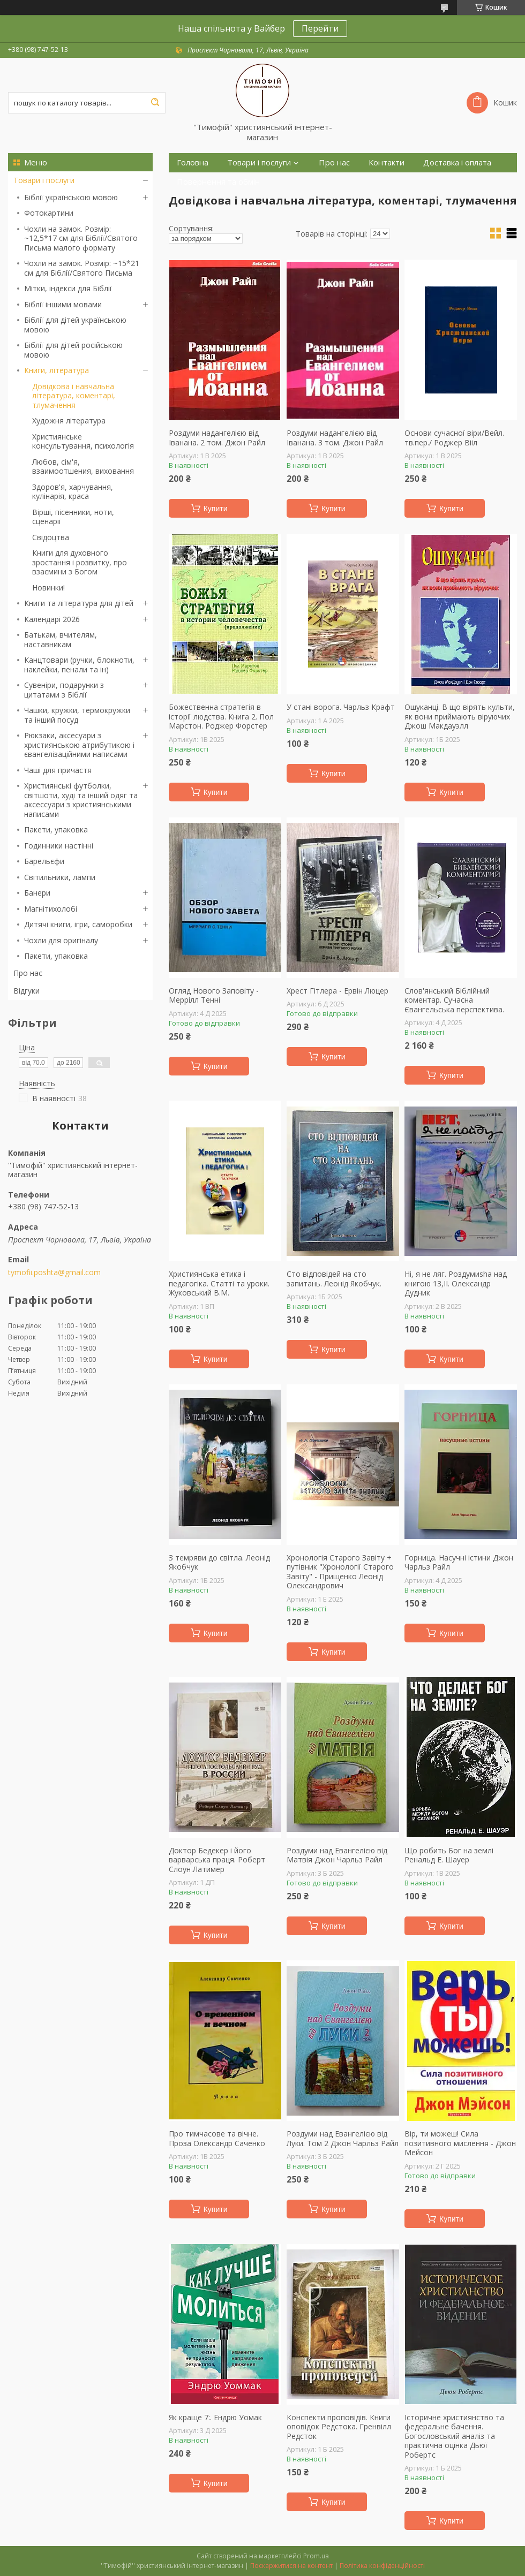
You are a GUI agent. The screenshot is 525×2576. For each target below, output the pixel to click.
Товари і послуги (43, 180)
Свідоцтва (50, 537)
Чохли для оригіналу (61, 940)
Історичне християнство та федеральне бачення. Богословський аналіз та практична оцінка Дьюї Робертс (454, 2436)
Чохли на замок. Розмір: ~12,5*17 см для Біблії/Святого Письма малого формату (81, 238)
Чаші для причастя (58, 770)
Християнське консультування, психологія (83, 441)
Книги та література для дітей (78, 603)
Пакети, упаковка (56, 829)
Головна (192, 162)
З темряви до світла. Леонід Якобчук (219, 1562)
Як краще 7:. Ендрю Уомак (215, 2417)
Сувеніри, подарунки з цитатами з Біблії (64, 690)
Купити (216, 508)
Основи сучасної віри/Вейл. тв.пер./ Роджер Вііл (454, 437)
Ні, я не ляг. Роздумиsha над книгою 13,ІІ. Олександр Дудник (455, 1283)
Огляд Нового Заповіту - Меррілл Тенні (214, 995)
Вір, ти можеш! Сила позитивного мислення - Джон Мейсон (460, 2143)
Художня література (69, 420)
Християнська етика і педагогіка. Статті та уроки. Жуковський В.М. (219, 1283)
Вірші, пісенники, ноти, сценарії (73, 517)
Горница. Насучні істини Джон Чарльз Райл (458, 1562)
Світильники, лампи (59, 877)
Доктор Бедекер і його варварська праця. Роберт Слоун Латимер (217, 1860)
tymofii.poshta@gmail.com (54, 1272)
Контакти (386, 162)
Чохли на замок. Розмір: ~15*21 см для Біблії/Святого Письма (81, 268)
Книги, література (56, 370)
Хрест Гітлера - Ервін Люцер (337, 991)
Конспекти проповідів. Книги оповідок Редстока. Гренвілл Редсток (339, 2427)
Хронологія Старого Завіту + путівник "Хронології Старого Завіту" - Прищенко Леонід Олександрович (340, 1571)
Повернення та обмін (218, 182)
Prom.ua (316, 2555)
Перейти (320, 28)
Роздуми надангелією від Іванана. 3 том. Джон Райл (335, 437)
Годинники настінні (58, 845)
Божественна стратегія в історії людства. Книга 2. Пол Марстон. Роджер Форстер (221, 716)
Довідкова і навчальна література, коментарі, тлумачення (73, 395)
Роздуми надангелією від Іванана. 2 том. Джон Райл (217, 437)
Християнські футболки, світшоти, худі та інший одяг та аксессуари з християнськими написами (81, 800)
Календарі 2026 (52, 619)
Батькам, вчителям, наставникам (60, 639)
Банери (37, 893)
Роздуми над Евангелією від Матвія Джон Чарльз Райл (337, 1855)
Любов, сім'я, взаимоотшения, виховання (83, 466)
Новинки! (48, 587)
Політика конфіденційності (382, 2565)
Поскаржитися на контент (291, 2565)
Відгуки (26, 991)
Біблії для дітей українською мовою (75, 325)
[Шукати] (155, 102)
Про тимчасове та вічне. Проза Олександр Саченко (217, 2138)
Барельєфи (44, 861)
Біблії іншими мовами (63, 304)
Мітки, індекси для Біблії (68, 288)
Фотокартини (48, 213)
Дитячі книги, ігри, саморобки (78, 924)
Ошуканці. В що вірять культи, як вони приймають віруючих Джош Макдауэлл (459, 716)
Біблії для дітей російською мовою (73, 350)
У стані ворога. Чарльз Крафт (341, 707)
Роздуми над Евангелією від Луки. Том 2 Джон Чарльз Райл (343, 2138)
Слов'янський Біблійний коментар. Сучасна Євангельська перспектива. (454, 1000)
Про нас (27, 973)
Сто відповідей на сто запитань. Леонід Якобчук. (334, 1278)
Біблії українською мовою (71, 197)
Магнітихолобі (50, 909)
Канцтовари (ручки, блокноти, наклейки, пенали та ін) (79, 665)
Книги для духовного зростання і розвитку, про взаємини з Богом (79, 562)
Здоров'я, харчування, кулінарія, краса (72, 492)
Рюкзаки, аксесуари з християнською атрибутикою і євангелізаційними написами (79, 744)
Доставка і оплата (457, 162)
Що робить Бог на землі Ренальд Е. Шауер (448, 1855)
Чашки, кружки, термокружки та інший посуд (77, 715)
